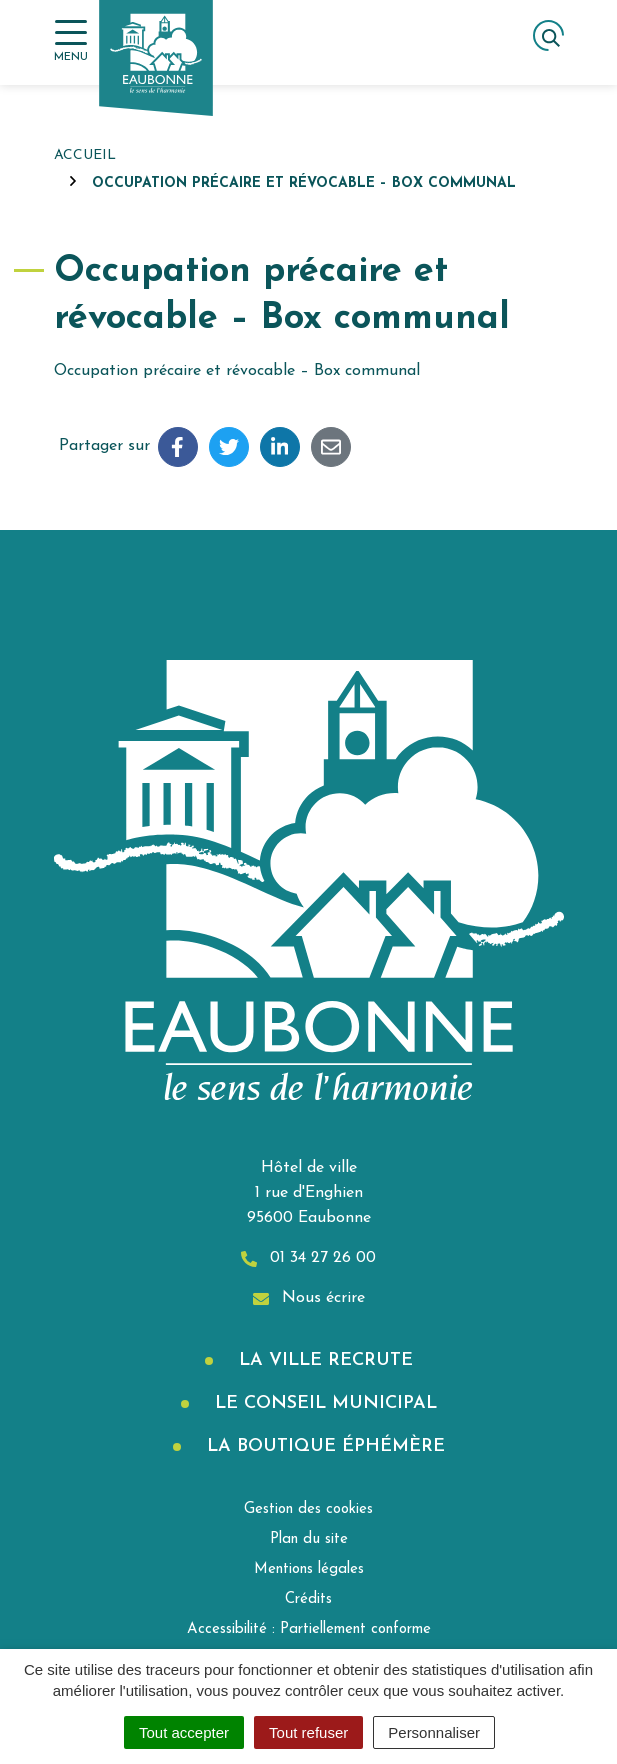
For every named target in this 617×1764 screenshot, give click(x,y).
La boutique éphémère (323, 1446)
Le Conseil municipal (323, 1403)
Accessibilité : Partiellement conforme (309, 1629)
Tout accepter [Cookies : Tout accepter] (184, 1732)
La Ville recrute (323, 1360)
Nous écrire (309, 1298)
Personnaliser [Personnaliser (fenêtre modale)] (434, 1732)
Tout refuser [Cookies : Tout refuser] (308, 1732)
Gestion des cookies (308, 1509)
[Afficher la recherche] (548, 35)
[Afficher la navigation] (71, 41)
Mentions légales (309, 1569)
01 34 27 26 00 (308, 1258)
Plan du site (309, 1539)
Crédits (308, 1599)
